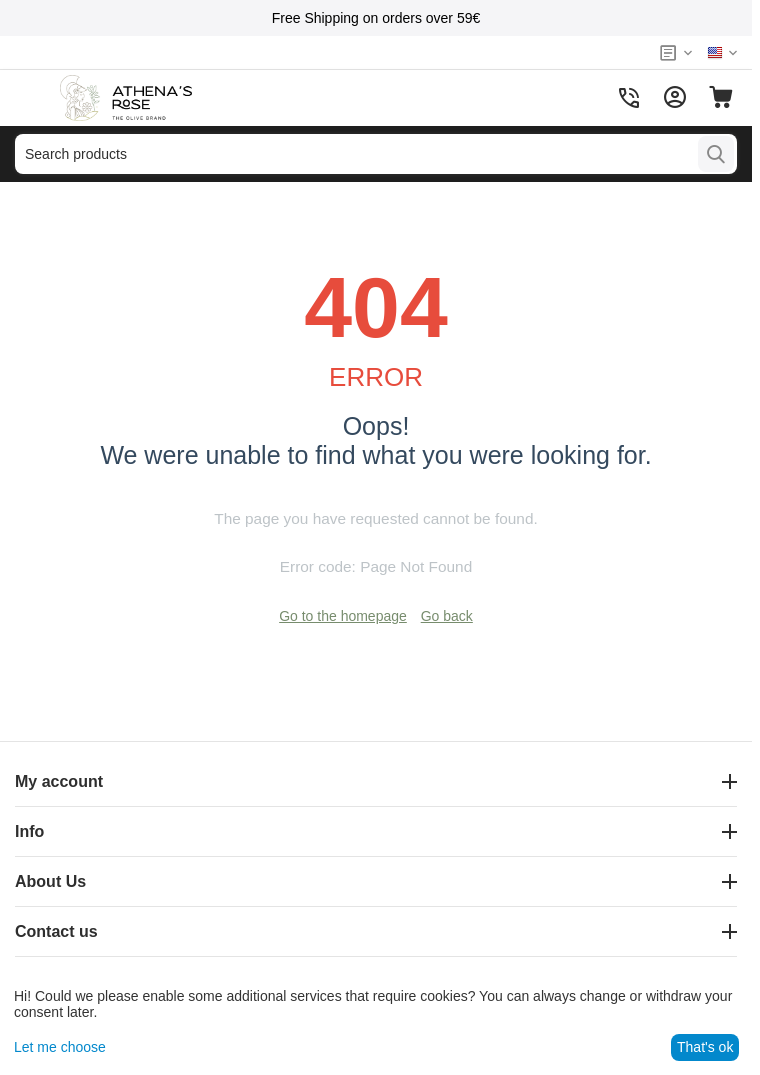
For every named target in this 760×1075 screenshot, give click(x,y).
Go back (447, 616)
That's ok (705, 1047)
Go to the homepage (343, 616)
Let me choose (60, 1047)
